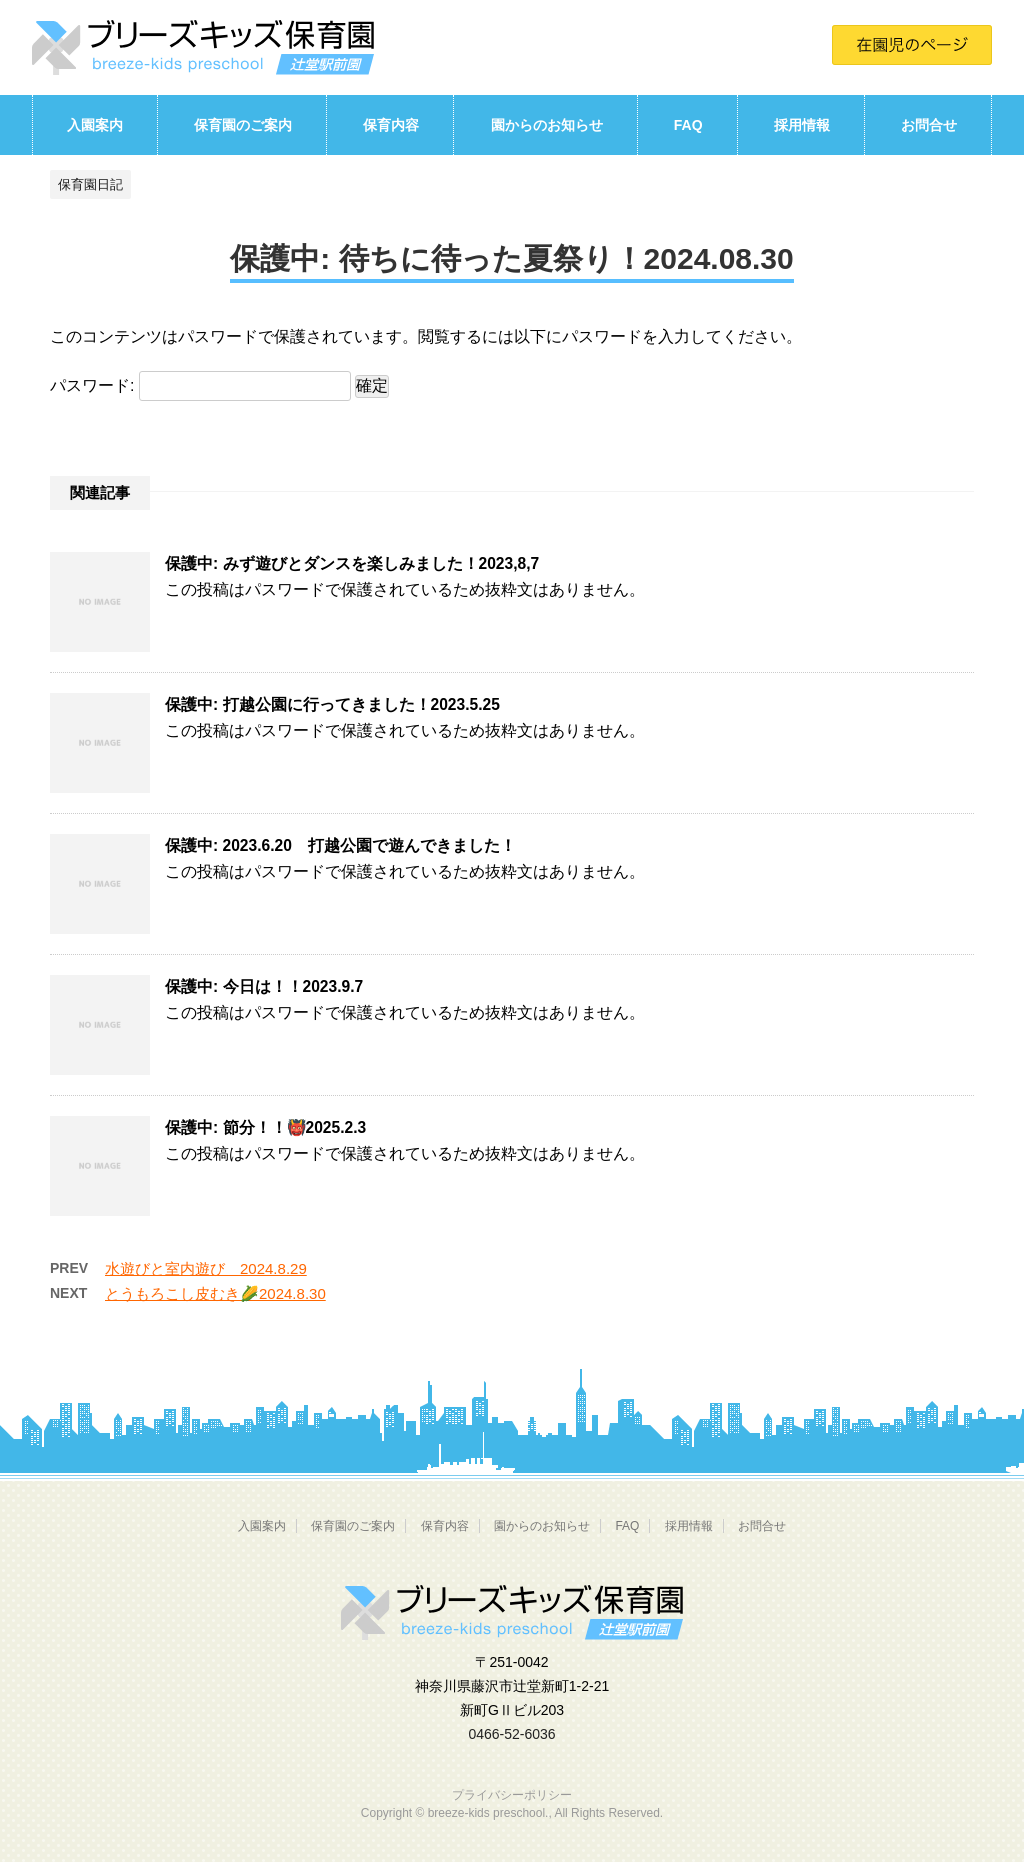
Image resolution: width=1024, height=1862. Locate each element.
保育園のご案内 (243, 125)
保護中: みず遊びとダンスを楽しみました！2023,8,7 (352, 563)
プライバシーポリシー (512, 1795)
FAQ (688, 125)
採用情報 (802, 125)
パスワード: (200, 385)
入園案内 (95, 125)
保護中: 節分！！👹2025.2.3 (265, 1127)
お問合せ (929, 125)
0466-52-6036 (511, 1734)
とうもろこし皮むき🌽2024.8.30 (215, 1293)
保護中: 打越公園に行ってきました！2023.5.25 (332, 704)
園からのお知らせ (547, 125)
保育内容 (391, 125)
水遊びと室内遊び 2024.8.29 (206, 1268)
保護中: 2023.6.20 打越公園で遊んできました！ (340, 845)
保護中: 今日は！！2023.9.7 (264, 986)
